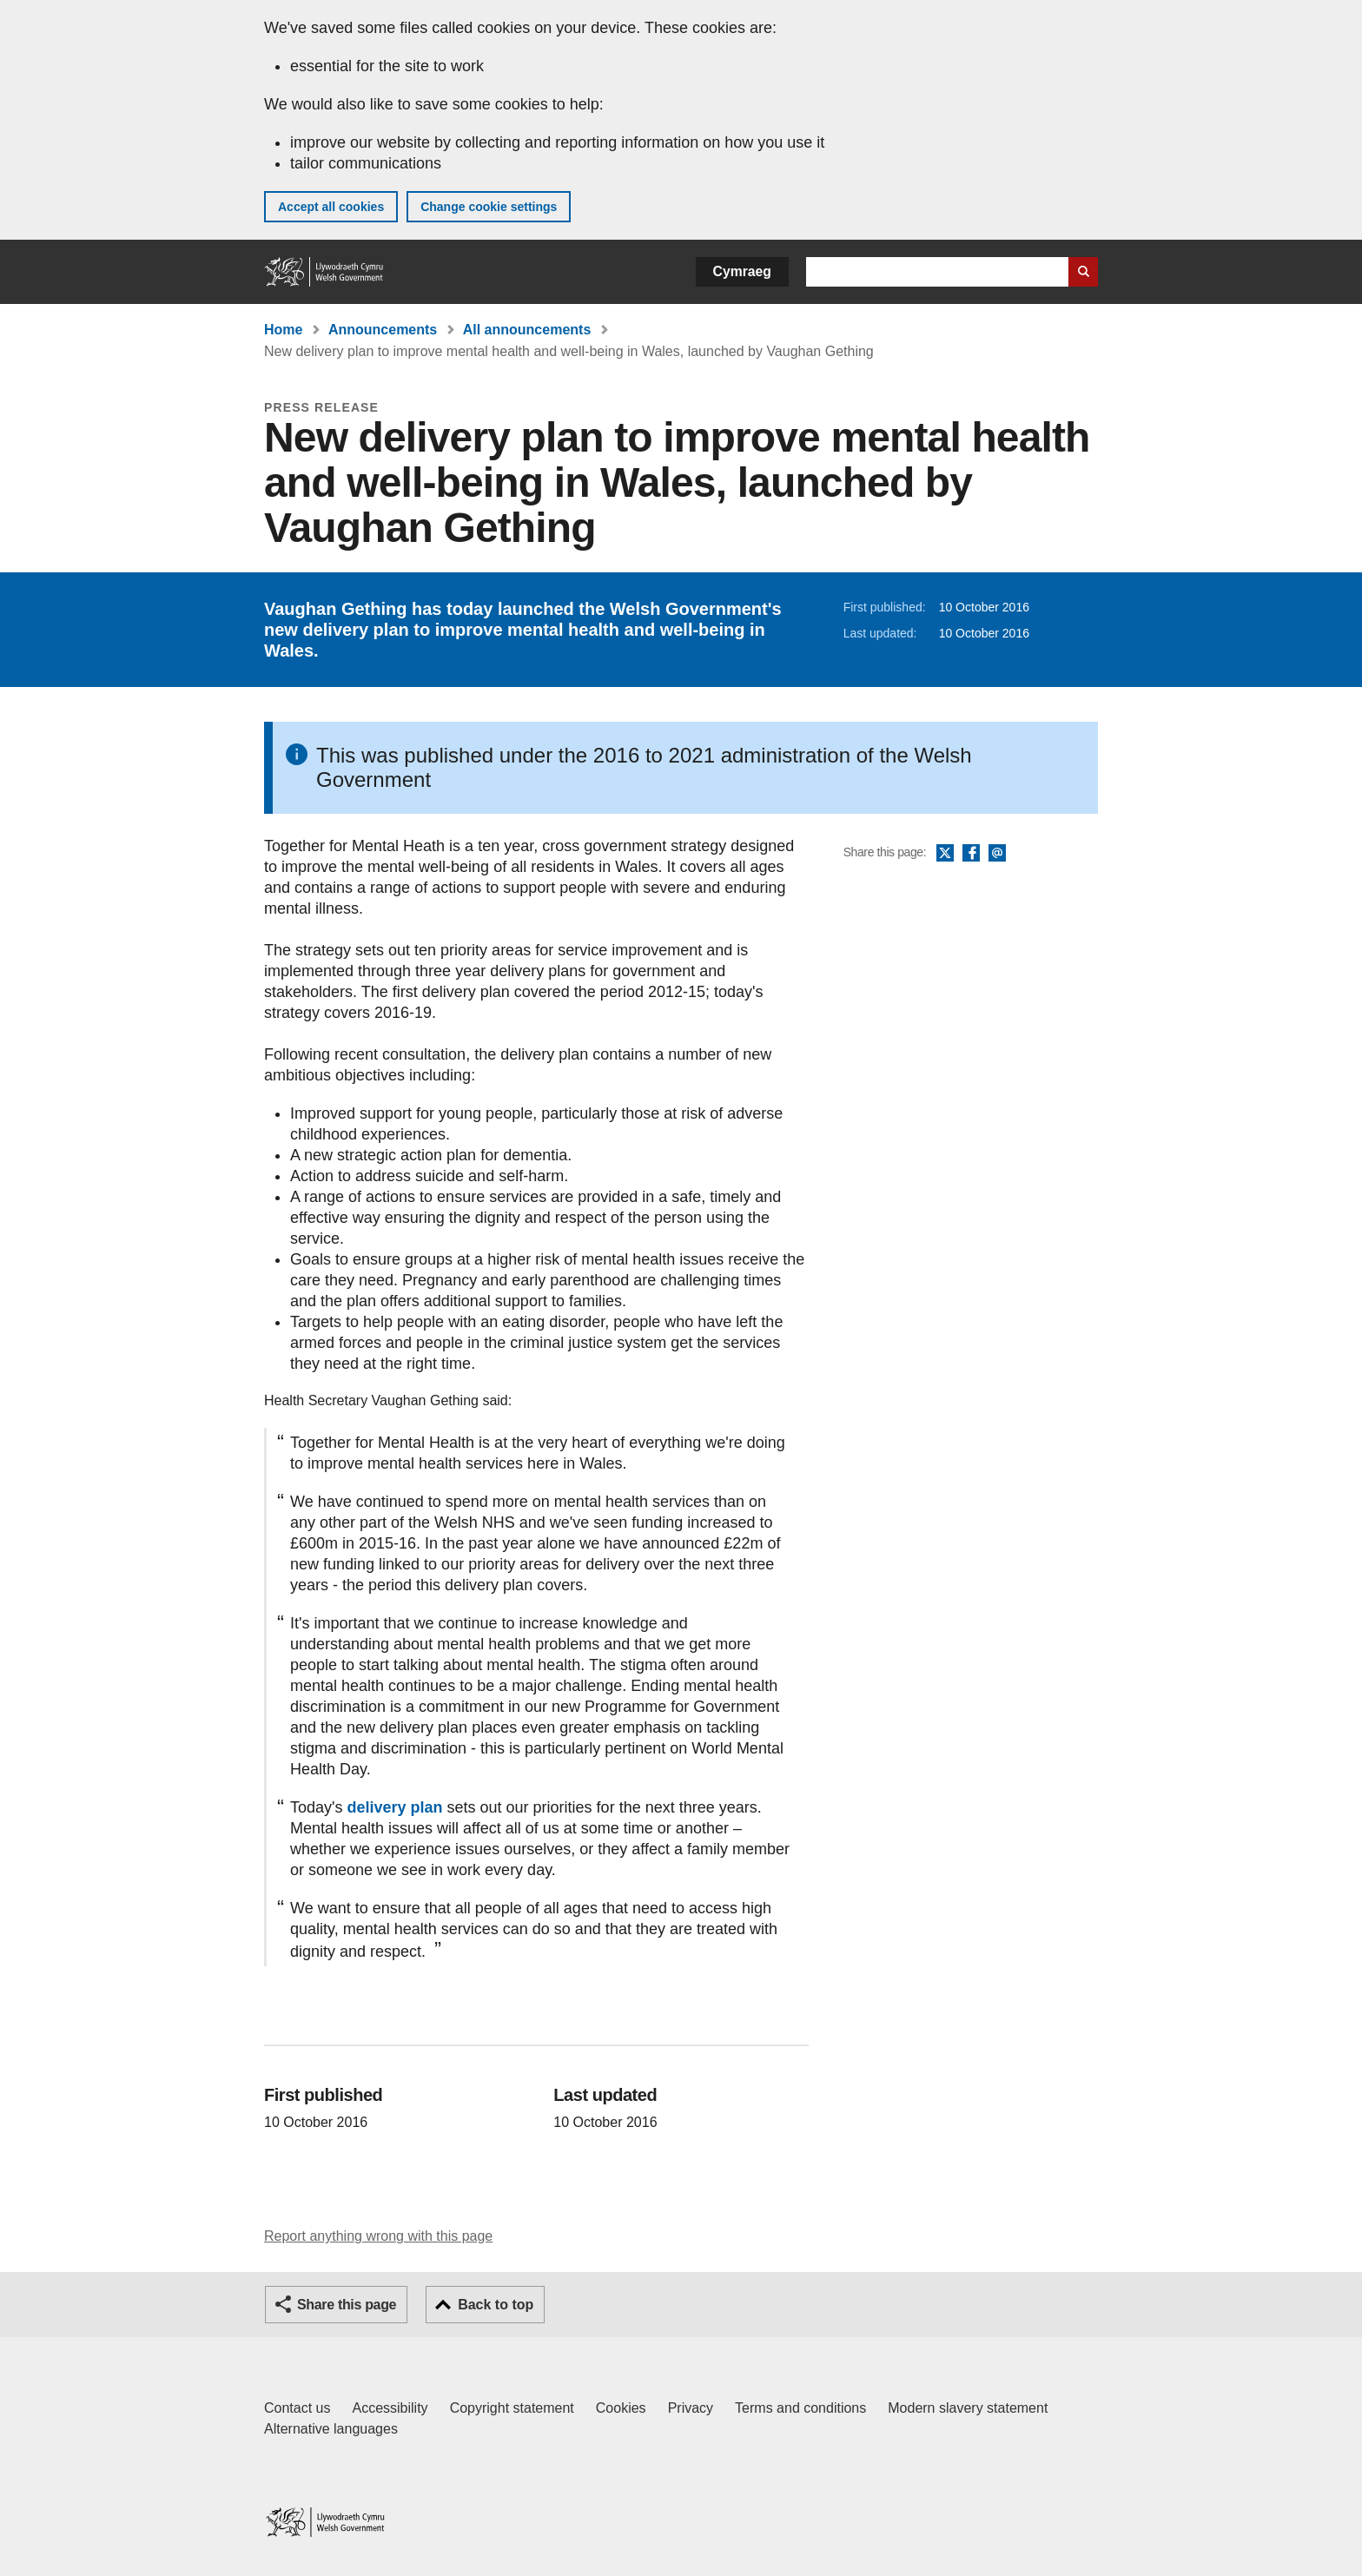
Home (283, 329)
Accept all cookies (331, 207)
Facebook (971, 853)
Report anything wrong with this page (378, 2236)
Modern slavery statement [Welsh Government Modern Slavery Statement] (968, 2408)
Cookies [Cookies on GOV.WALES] (621, 2408)
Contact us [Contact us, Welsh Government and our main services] (297, 2408)
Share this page (346, 2304)
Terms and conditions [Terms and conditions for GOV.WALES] (800, 2408)
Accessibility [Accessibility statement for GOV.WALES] (389, 2408)
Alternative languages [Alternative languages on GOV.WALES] (331, 2428)
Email (997, 853)
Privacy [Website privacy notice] (690, 2408)
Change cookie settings (488, 207)
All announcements (527, 329)
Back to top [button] (495, 2304)
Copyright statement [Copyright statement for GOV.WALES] (512, 2408)
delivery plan (394, 1807)
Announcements (382, 329)
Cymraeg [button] (742, 271)
